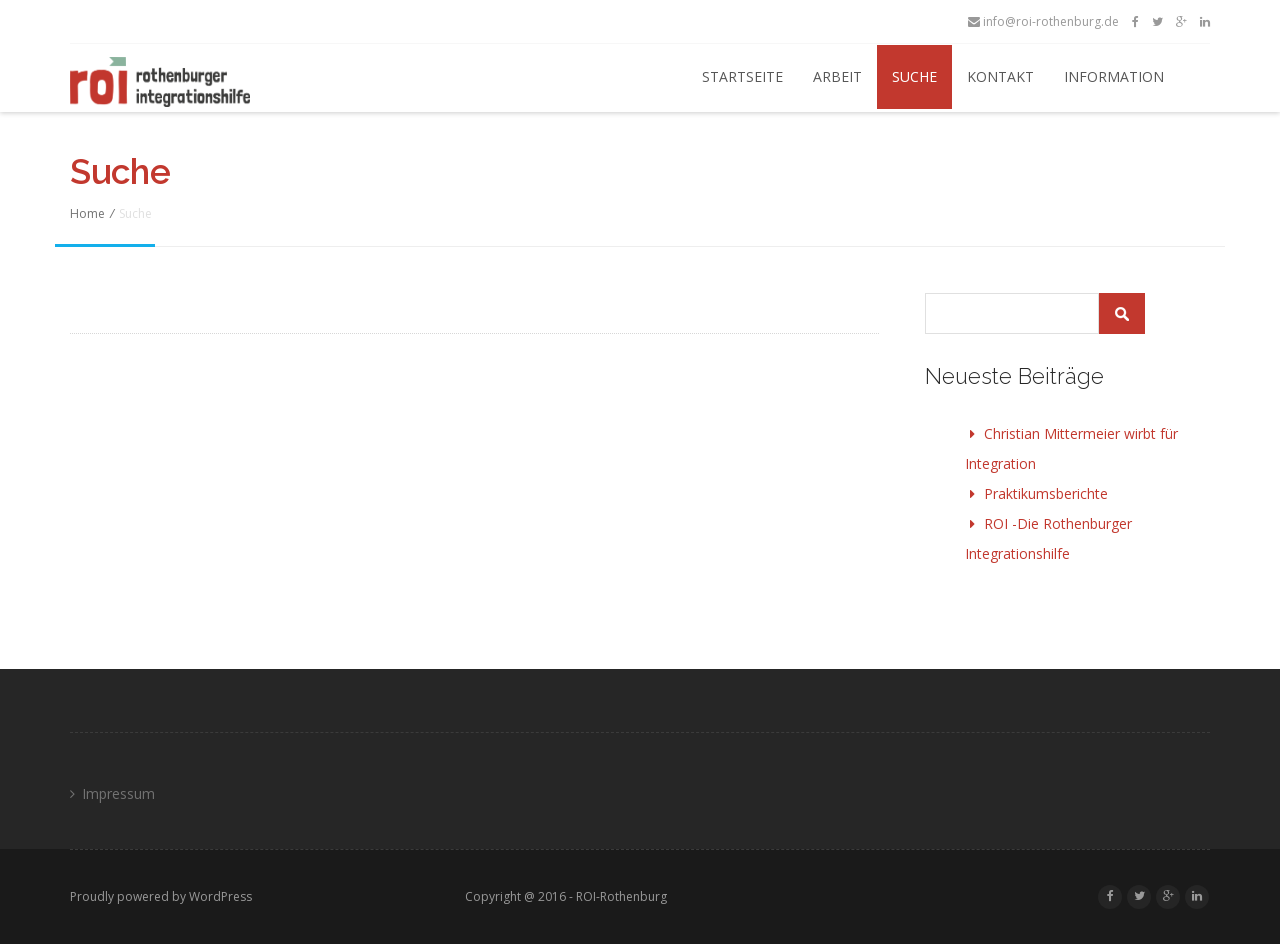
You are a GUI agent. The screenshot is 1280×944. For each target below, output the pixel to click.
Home (87, 213)
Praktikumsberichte (1046, 493)
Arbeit (837, 76)
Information (1114, 76)
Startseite (742, 76)
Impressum (118, 793)
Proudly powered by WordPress (161, 896)
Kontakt (1000, 76)
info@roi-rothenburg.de (1043, 21)
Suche (914, 76)
